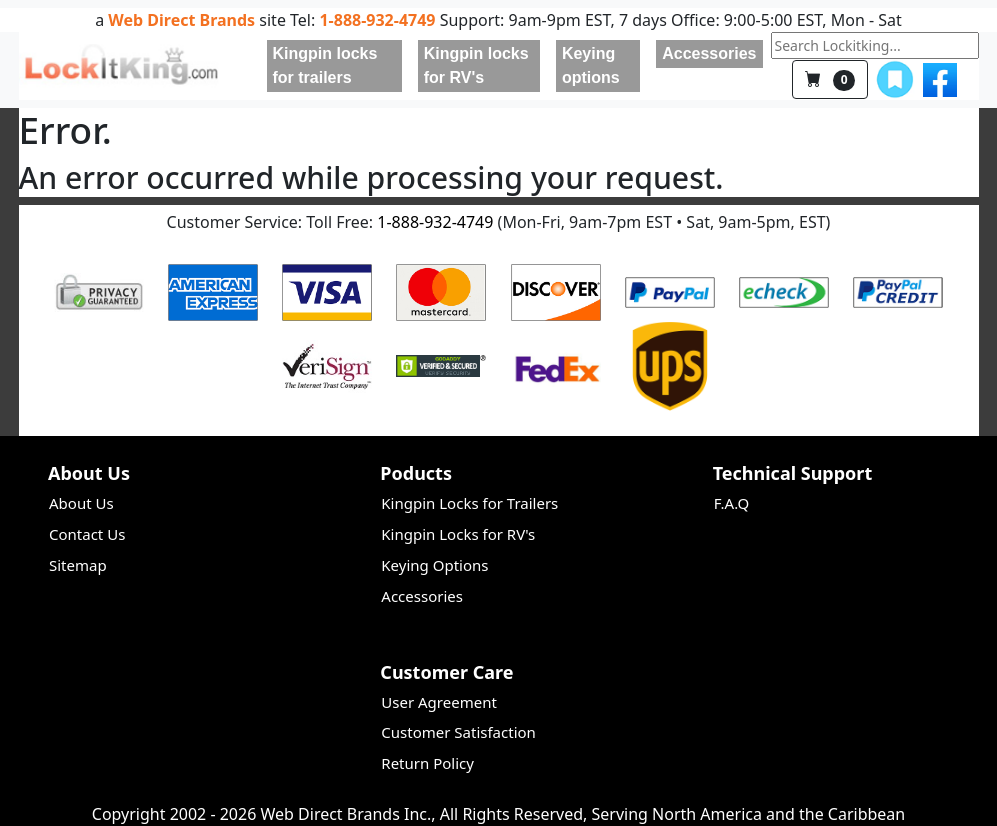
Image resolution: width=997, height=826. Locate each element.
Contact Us (87, 534)
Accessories (709, 53)
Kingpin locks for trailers (325, 65)
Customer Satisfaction (458, 732)
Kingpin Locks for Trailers (469, 503)
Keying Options (434, 565)
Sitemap (78, 565)
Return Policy (427, 763)
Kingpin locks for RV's (476, 65)
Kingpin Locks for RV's (458, 534)
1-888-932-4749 (377, 20)
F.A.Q (731, 503)
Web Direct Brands (181, 20)
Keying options (591, 65)
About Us (81, 503)
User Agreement (439, 702)
